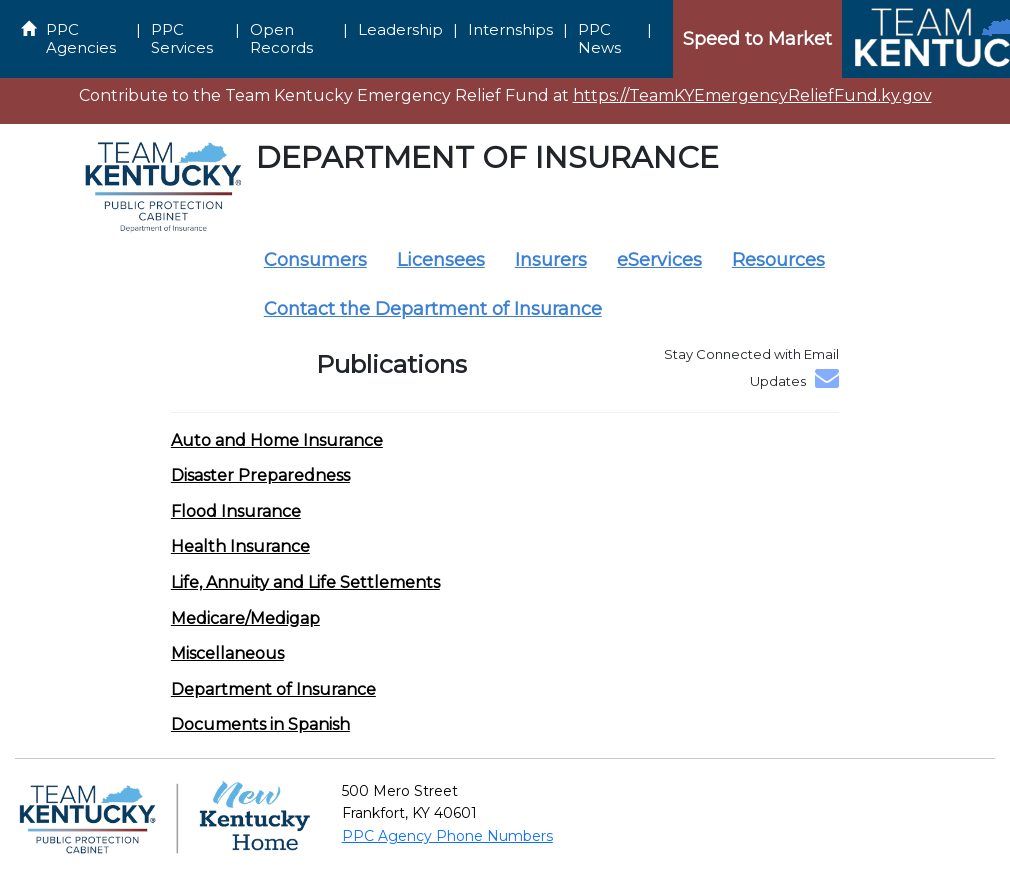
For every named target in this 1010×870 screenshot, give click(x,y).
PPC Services (182, 38)
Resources (778, 260)
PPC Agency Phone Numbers (447, 836)
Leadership (400, 29)
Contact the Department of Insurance (433, 309)
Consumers (315, 260)
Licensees (441, 260)
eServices (659, 260)
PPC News (599, 38)
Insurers (551, 260)
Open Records (281, 38)
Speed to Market (757, 39)
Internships (510, 29)
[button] (277, 440)
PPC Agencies (81, 38)
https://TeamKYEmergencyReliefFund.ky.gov (752, 95)
